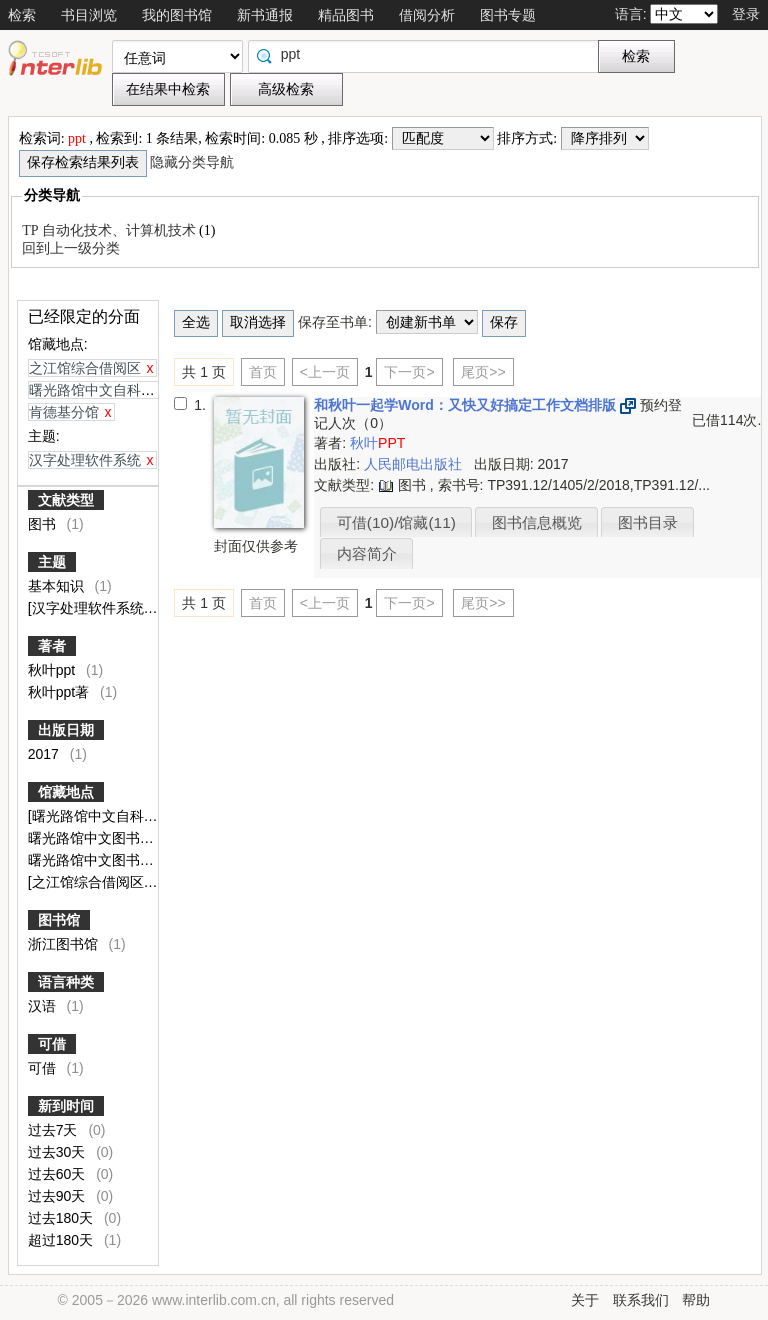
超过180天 (62, 1240)
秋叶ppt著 (60, 692)
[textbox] (428, 54)
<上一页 (325, 372)
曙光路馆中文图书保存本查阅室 (128, 838)
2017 (45, 754)
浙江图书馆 (65, 944)
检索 (22, 15)
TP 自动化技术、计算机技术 (110, 230)
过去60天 (58, 1174)
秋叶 (377, 443)
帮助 (696, 1300)
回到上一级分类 (71, 248)
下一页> (409, 372)
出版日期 (66, 730)
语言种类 (66, 982)
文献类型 (66, 500)
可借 (52, 1044)
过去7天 (55, 1130)
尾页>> (483, 372)
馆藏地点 (66, 792)
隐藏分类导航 (194, 162)
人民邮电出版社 (415, 464)
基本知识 (58, 586)
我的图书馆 (177, 15)
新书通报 (265, 15)
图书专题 (508, 15)
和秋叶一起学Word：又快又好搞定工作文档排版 (466, 405)
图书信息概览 (537, 522)
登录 (746, 14)
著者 (52, 646)
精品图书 (346, 15)
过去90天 (58, 1196)
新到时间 (66, 1106)
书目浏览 (89, 15)
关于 (585, 1300)
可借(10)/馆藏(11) (396, 522)
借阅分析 (427, 15)
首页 (263, 372)
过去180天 (62, 1218)
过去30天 (58, 1152)
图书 (44, 524)
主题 (52, 562)
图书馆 (59, 920)
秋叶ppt (53, 670)
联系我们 (641, 1300)
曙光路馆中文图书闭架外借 (114, 860)
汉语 (44, 1006)
